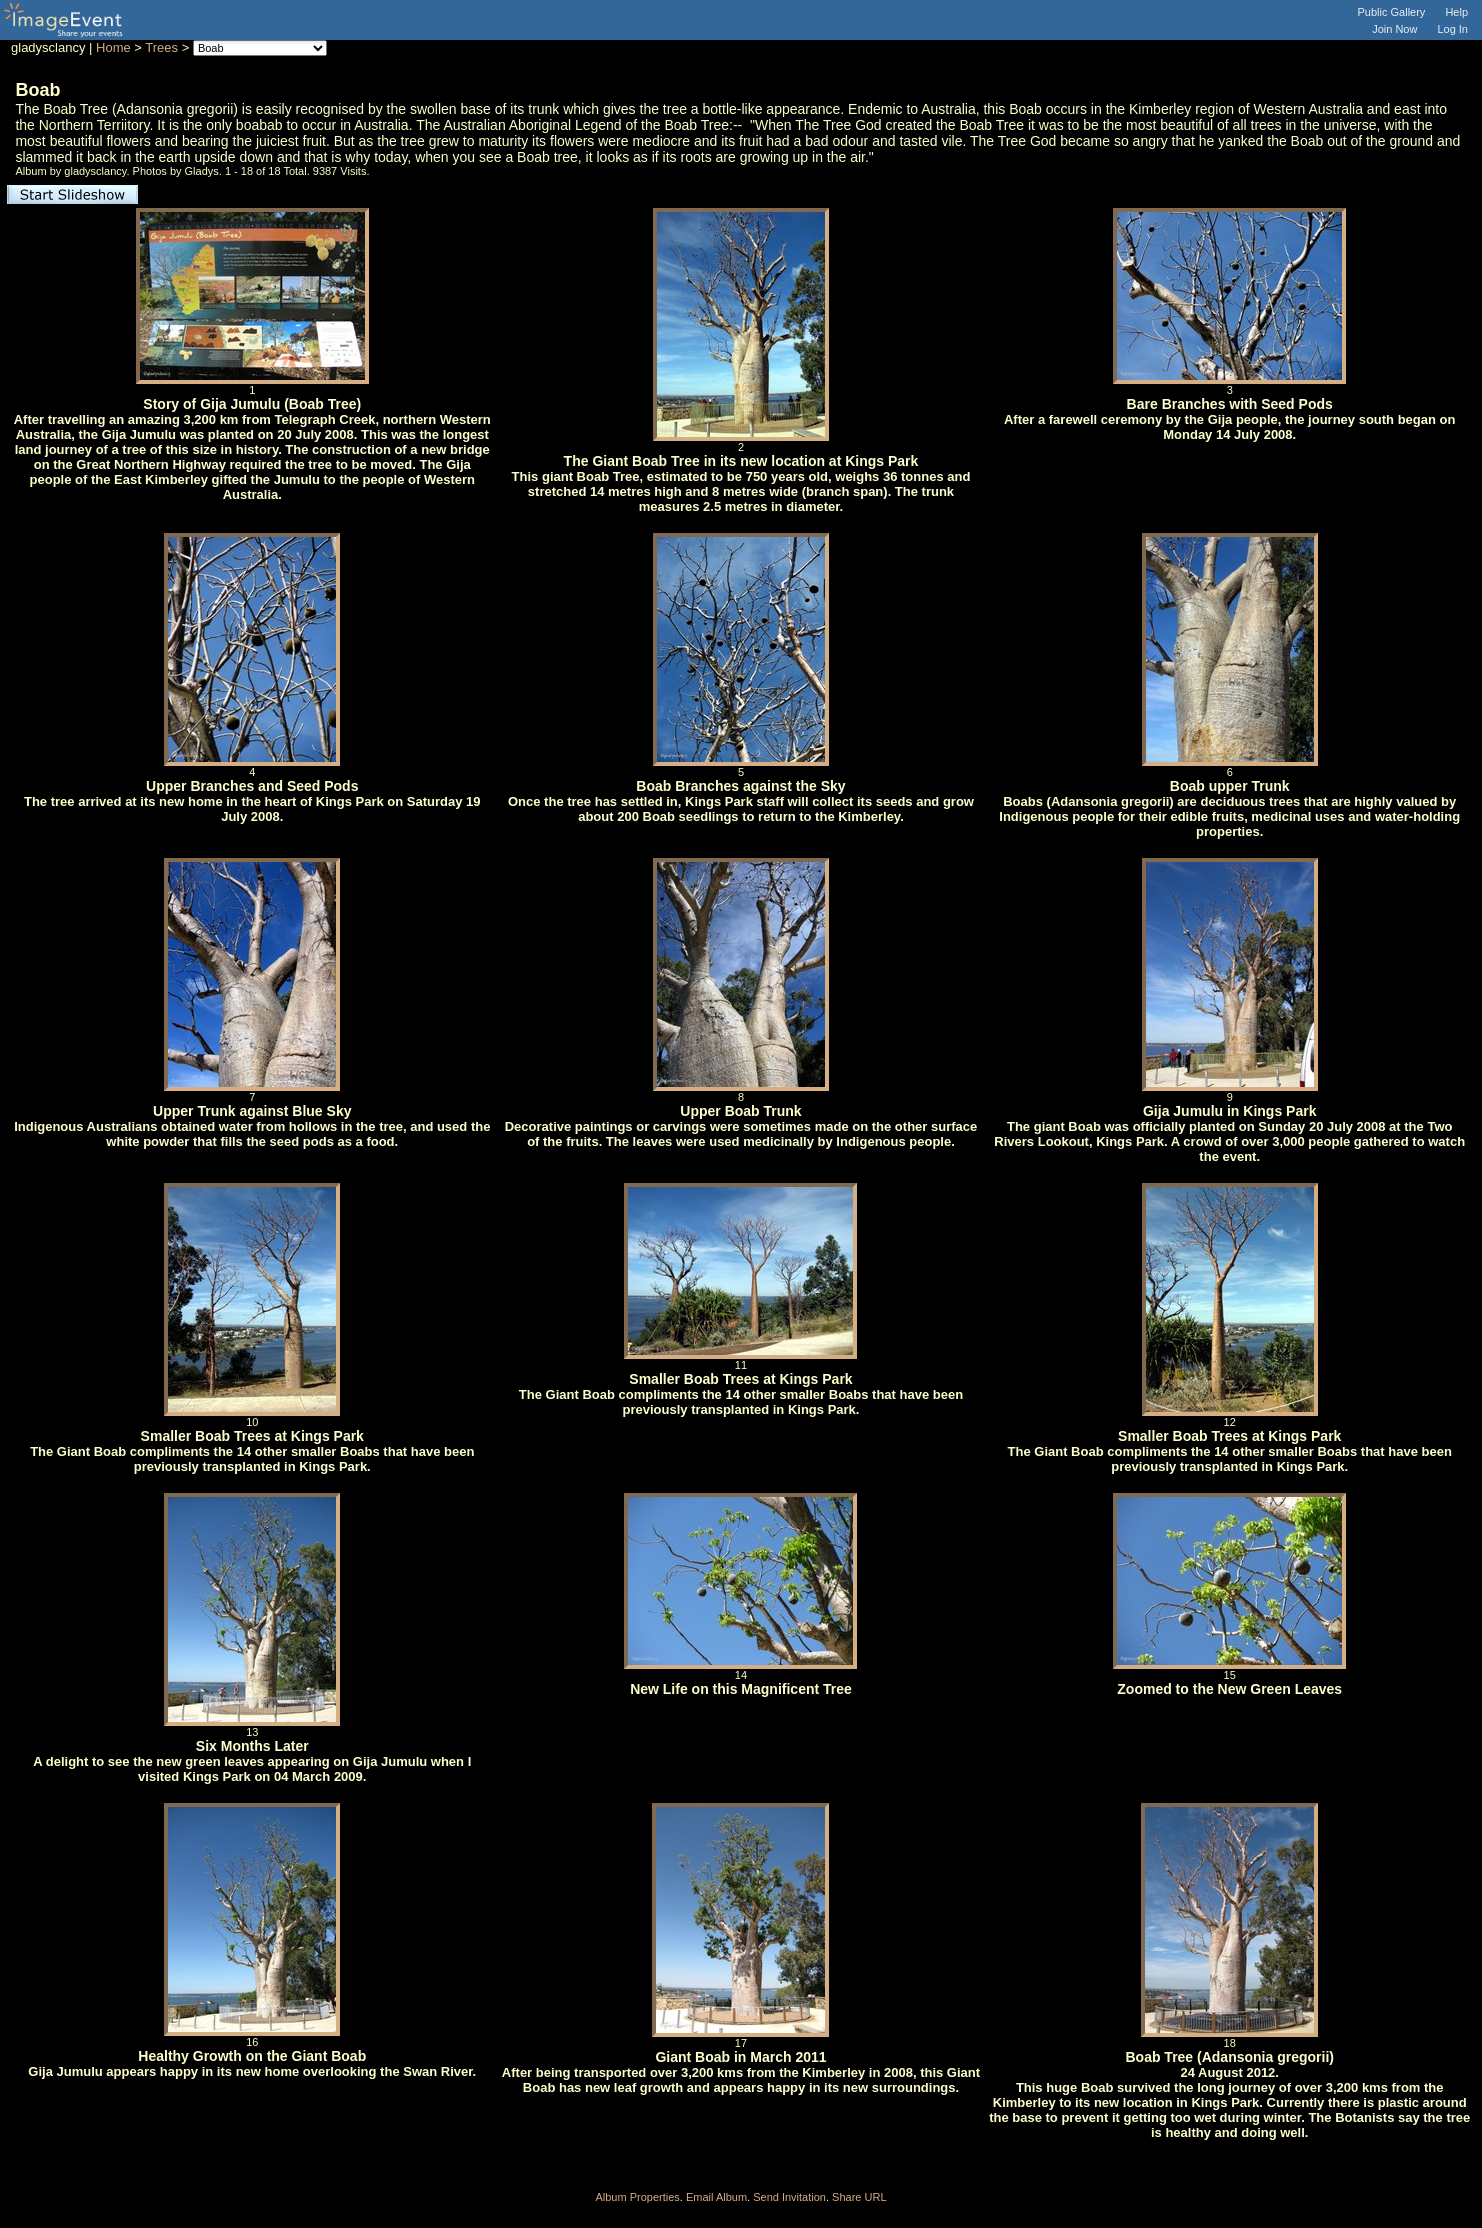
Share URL (859, 2197)
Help (1456, 12)
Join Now (1394, 29)
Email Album (716, 2197)
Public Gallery (1392, 12)
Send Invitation (789, 2197)
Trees (161, 47)
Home (113, 47)
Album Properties (637, 2197)
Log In (1452, 29)
